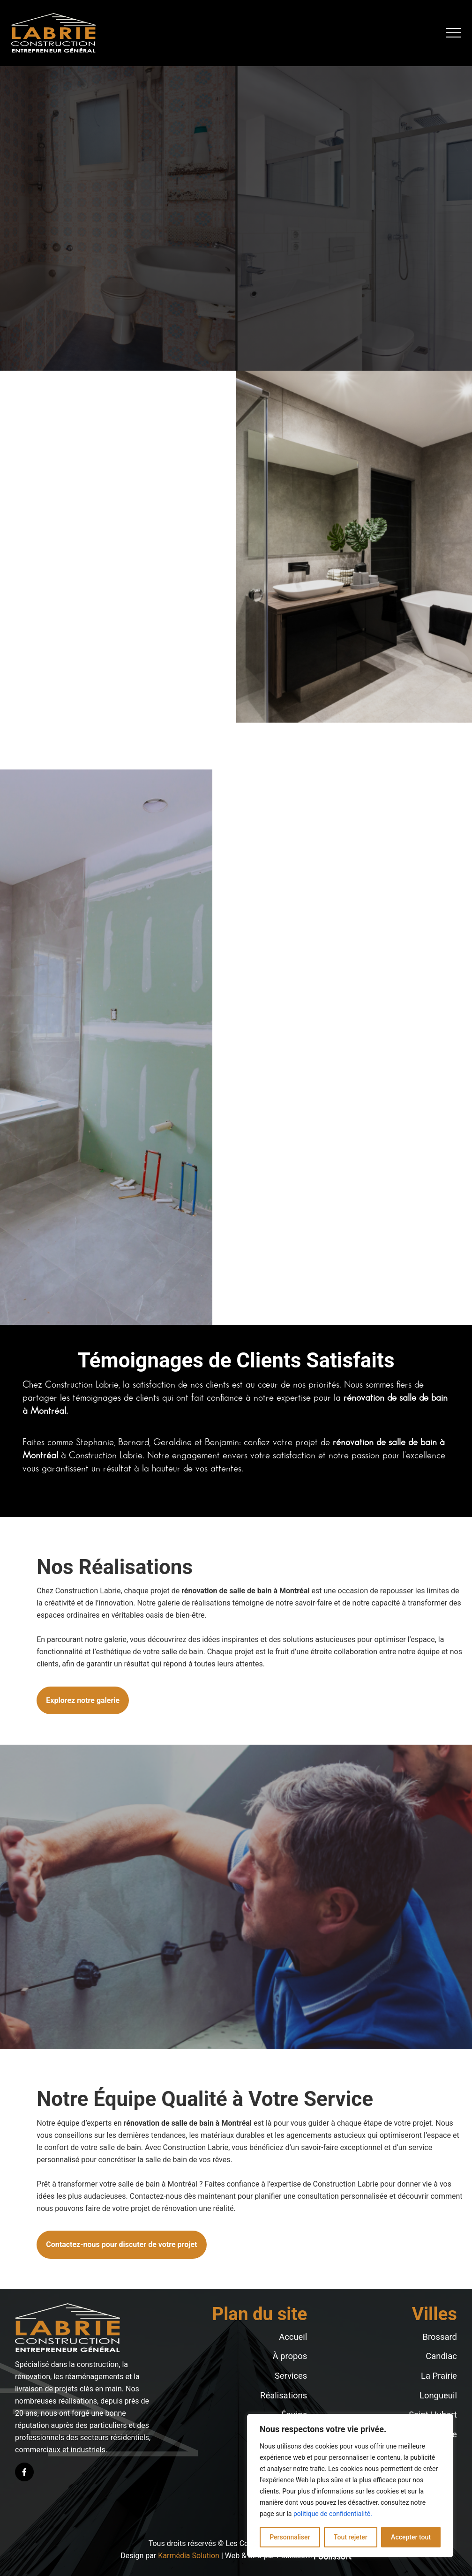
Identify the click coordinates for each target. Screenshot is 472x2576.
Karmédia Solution (188, 2555)
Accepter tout (411, 2537)
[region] (350, 2485)
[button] (453, 33)
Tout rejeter (350, 2537)
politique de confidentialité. (332, 2513)
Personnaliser (290, 2537)
